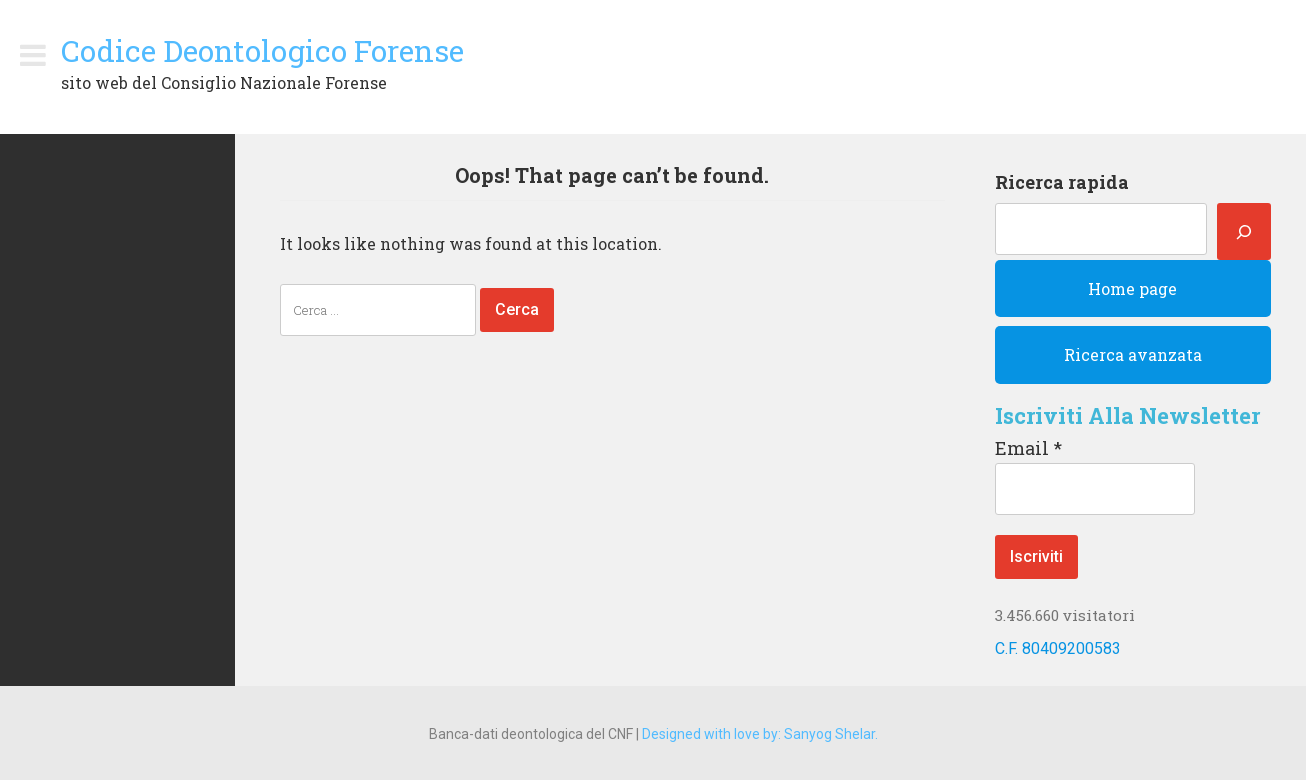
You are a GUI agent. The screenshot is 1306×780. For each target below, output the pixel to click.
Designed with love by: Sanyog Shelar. (760, 734)
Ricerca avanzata (1133, 354)
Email (1028, 448)
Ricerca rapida (1062, 182)
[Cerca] (1244, 231)
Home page (1132, 288)
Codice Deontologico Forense (262, 50)
